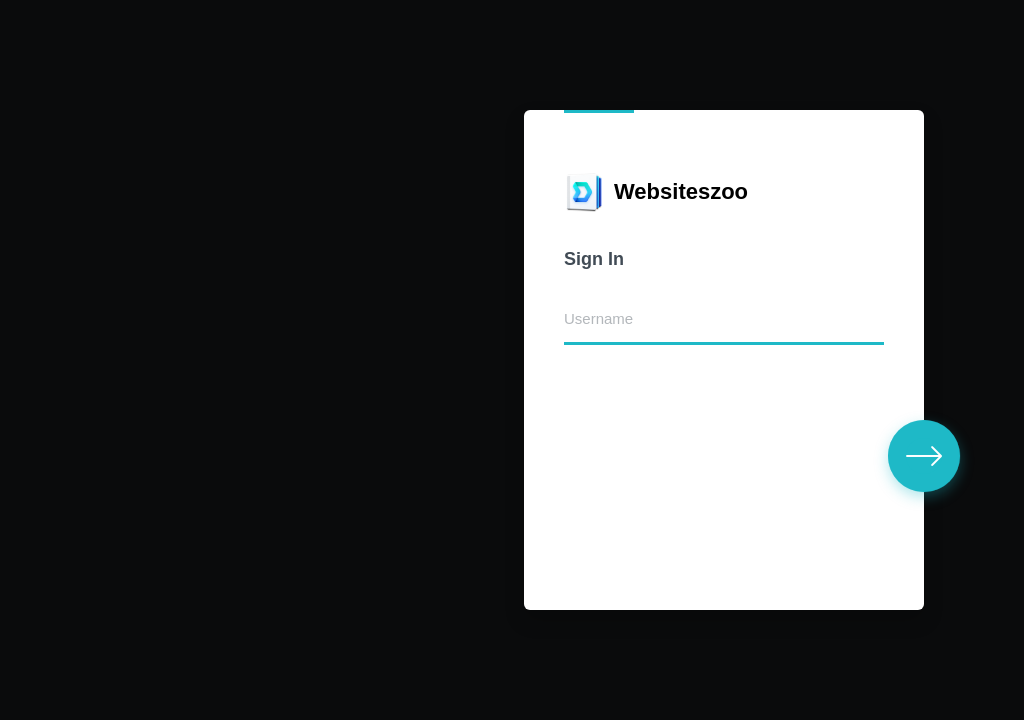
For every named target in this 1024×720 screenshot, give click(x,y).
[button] (924, 456)
